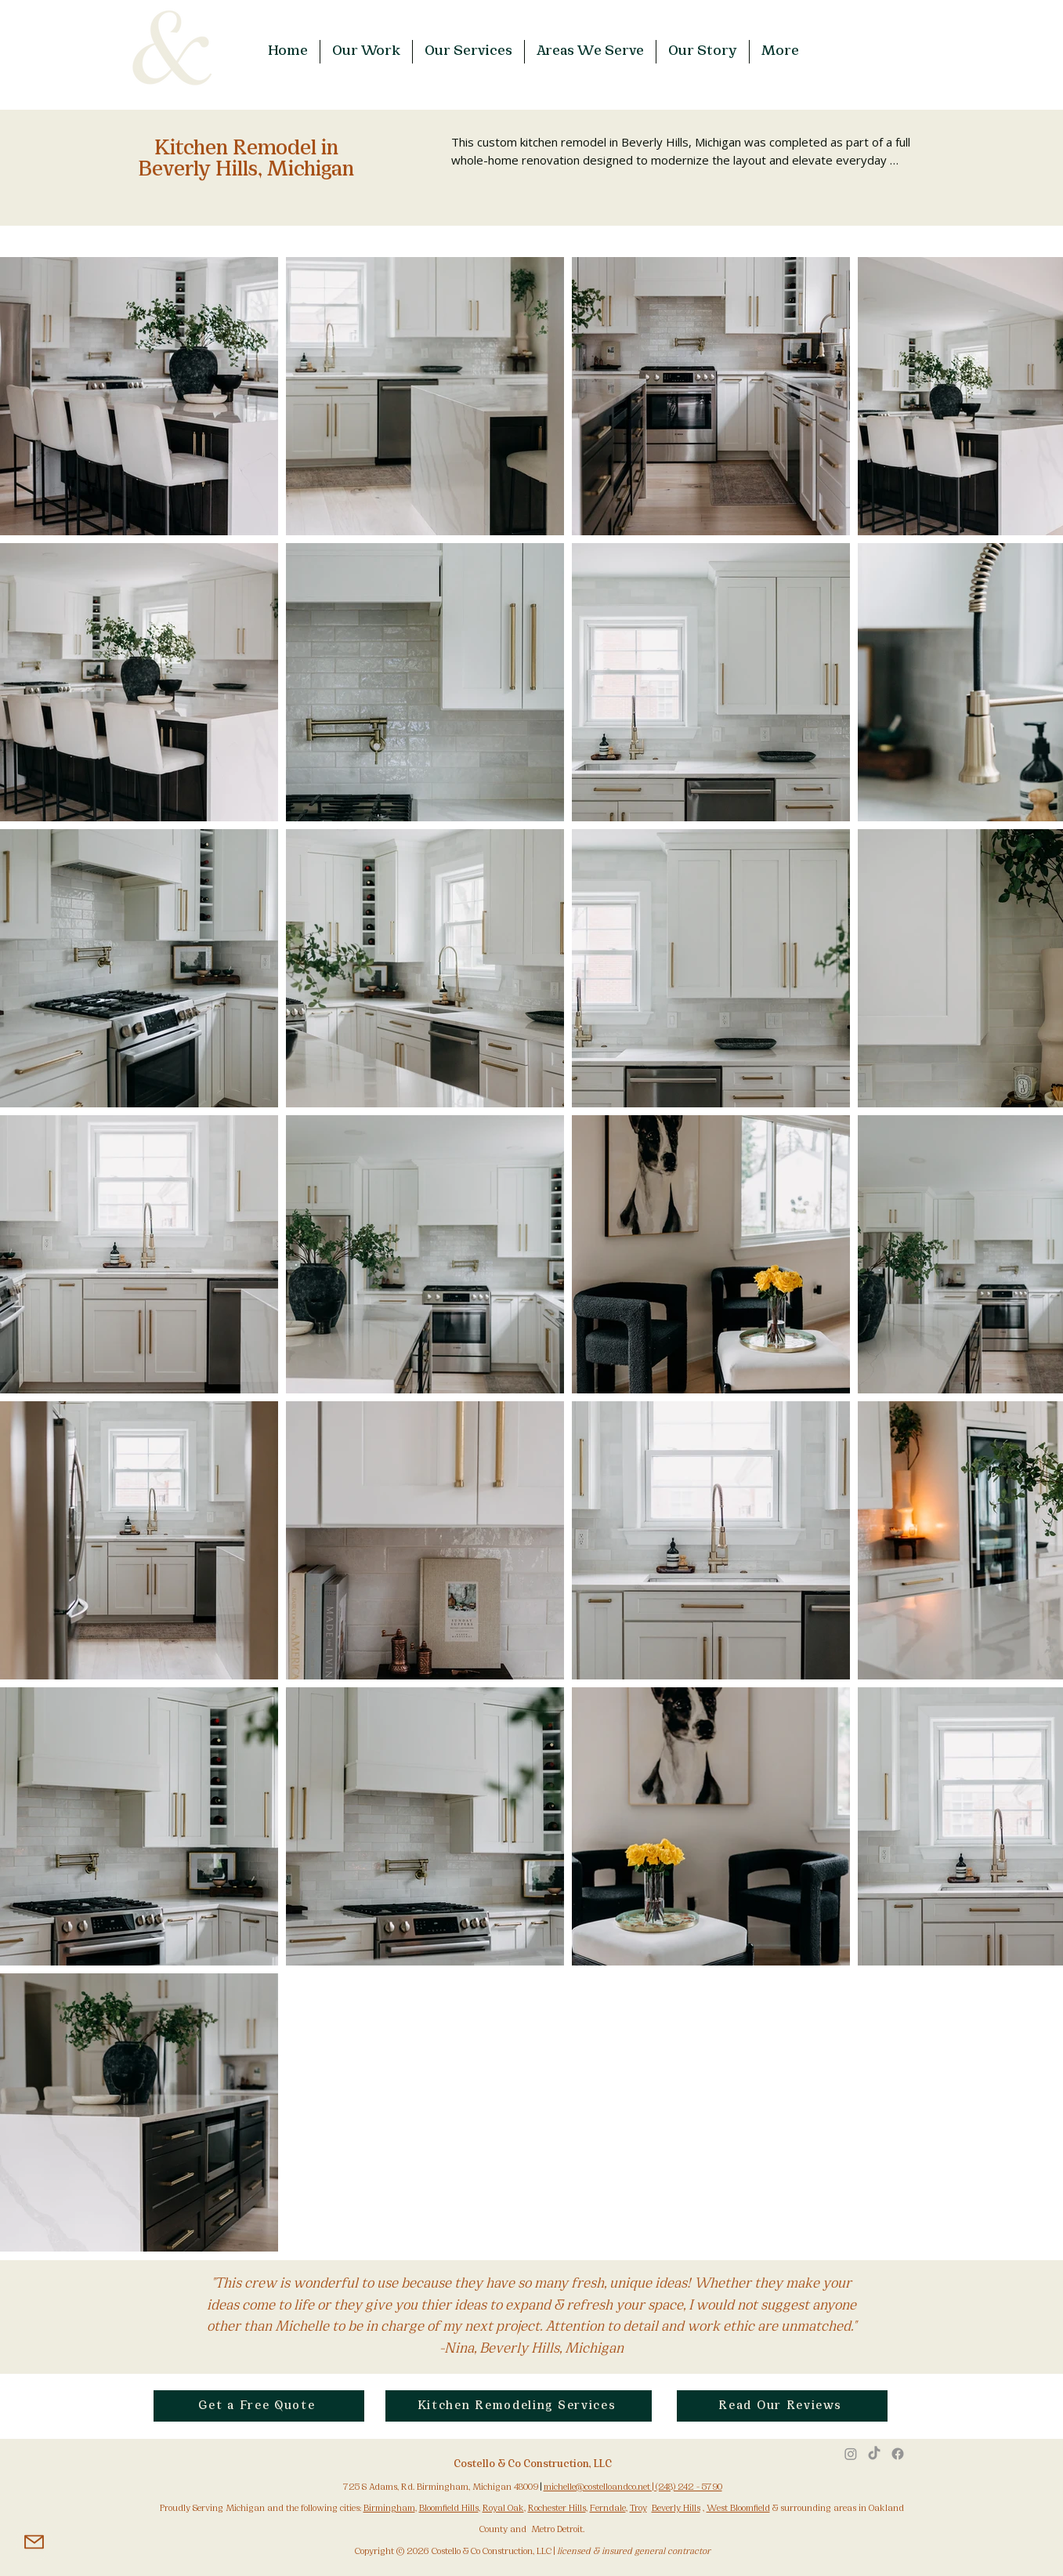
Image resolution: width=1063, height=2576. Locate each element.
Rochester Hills (557, 2509)
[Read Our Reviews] (782, 2406)
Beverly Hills (676, 2509)
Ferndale (608, 2509)
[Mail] (34, 2541)
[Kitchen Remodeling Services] (518, 2406)
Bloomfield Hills (449, 2509)
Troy (638, 2509)
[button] (366, 51)
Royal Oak (503, 2509)
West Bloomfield (738, 2509)
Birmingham (389, 2509)
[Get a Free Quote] (259, 2406)
